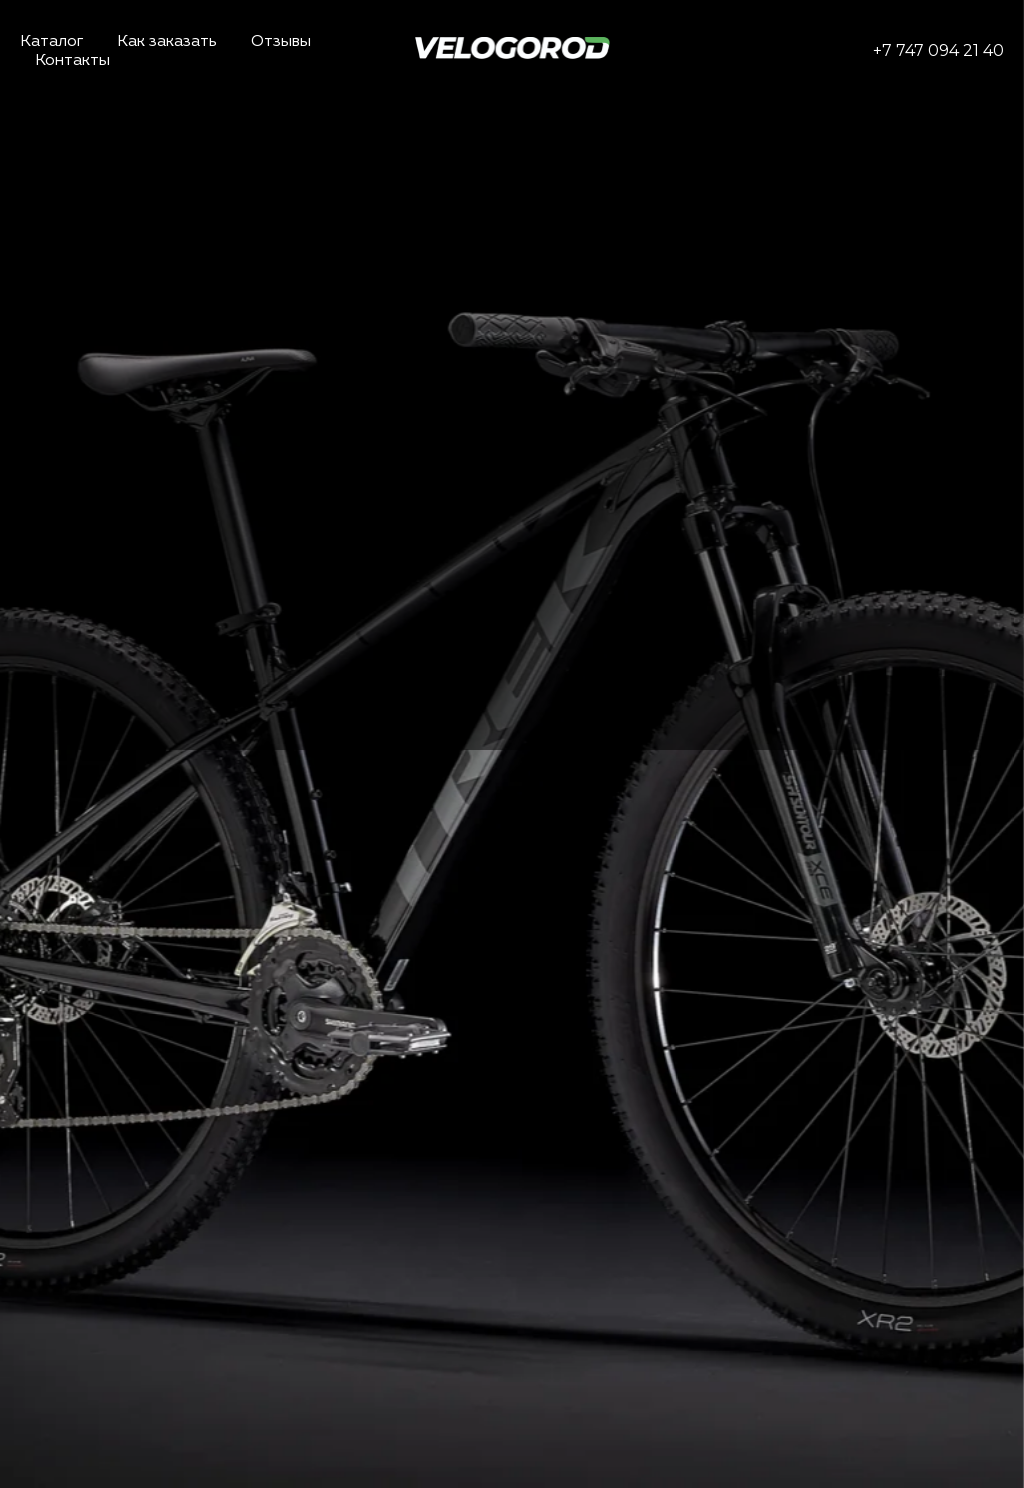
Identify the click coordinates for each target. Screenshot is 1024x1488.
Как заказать (167, 42)
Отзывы (281, 42)
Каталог (51, 42)
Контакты (72, 61)
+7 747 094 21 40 (938, 50)
